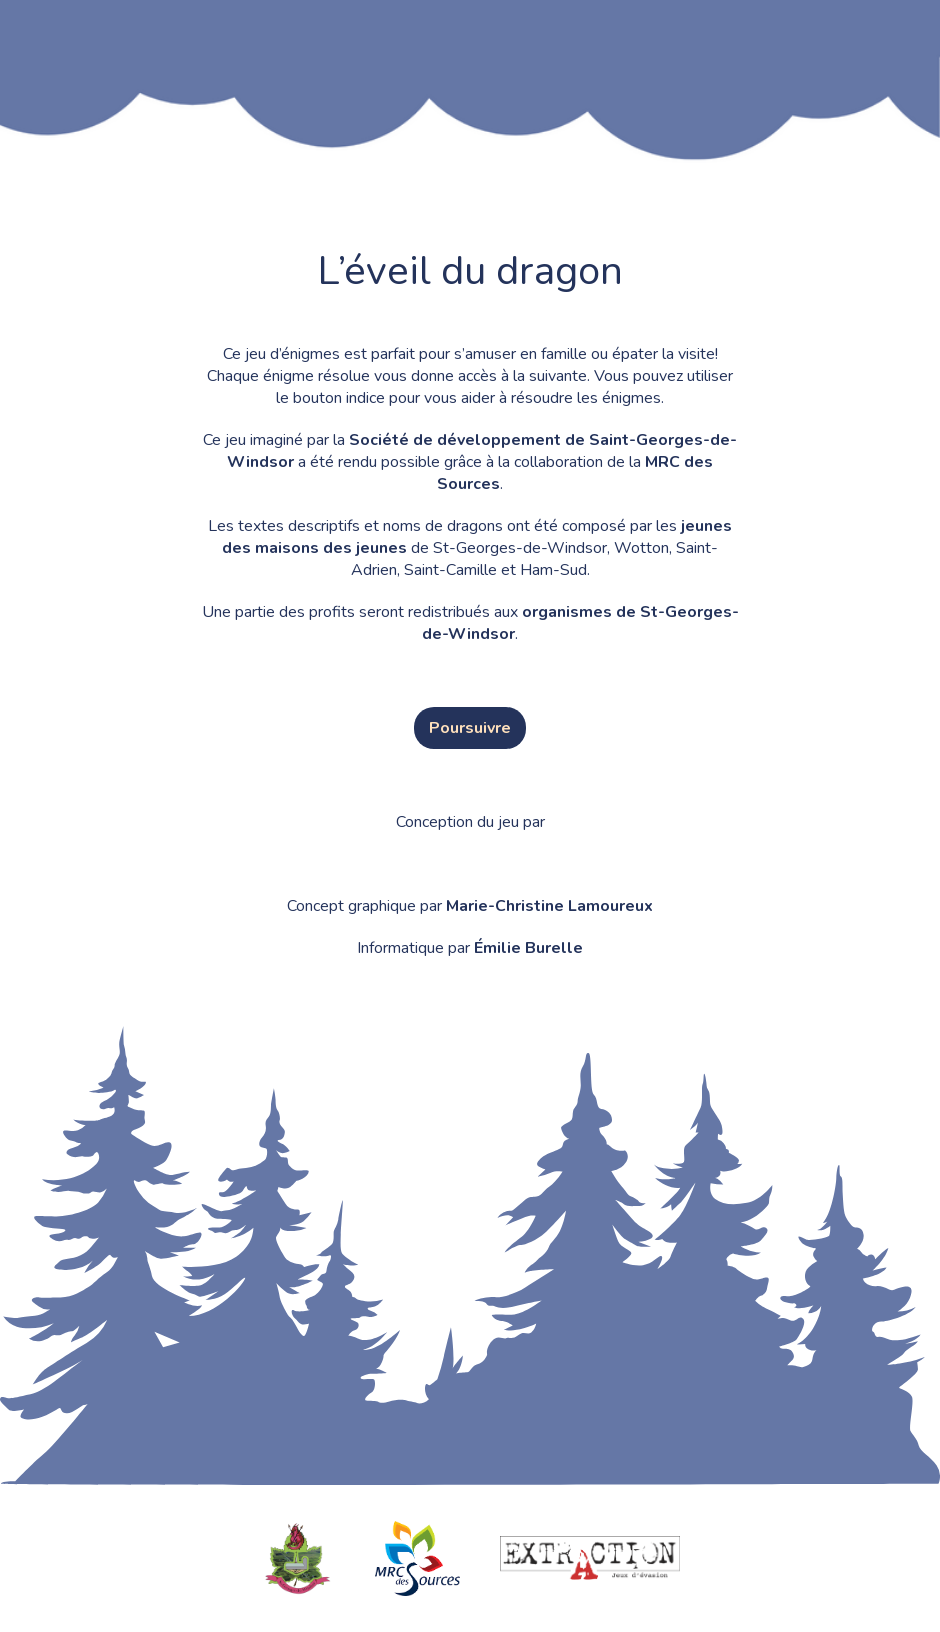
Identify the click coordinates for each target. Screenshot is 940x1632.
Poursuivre (470, 728)
